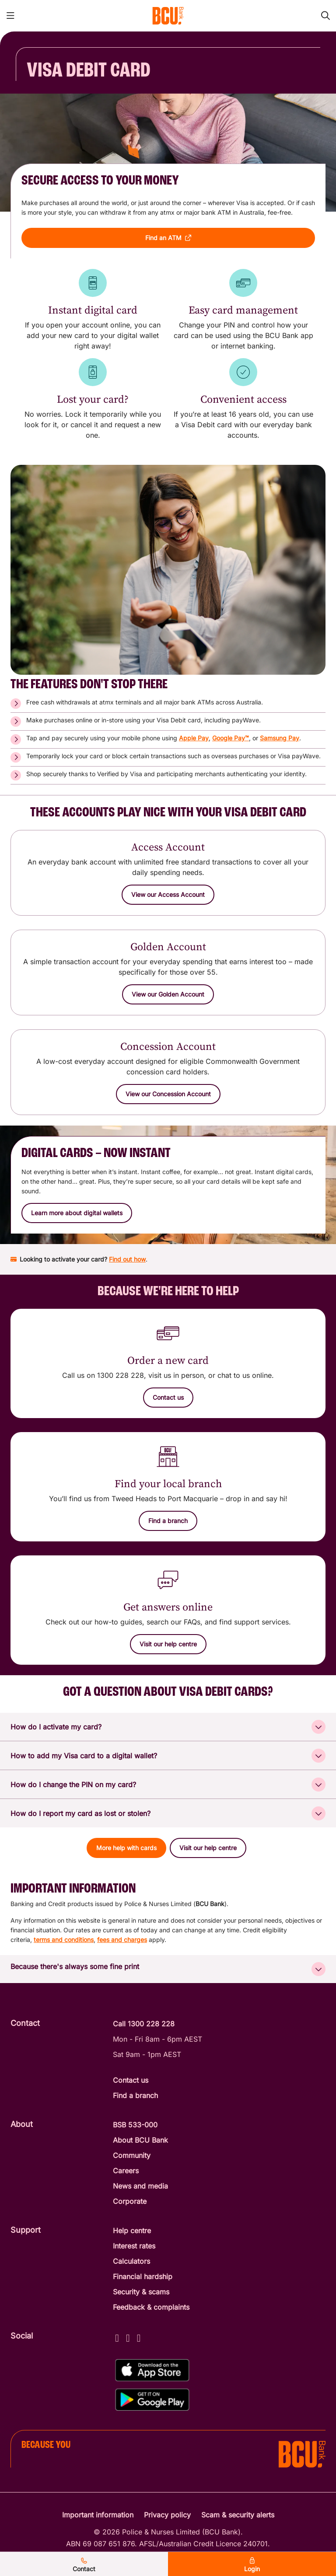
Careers (126, 2170)
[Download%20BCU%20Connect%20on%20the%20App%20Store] (152, 2370)
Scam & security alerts (237, 2514)
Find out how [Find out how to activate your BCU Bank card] (127, 1259)
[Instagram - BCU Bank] (128, 2336)
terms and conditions (64, 1939)
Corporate (130, 2201)
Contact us (130, 2080)
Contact (84, 2565)
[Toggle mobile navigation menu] (10, 15)
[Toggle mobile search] (325, 15)
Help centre (132, 2230)
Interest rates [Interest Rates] (134, 2245)
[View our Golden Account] (168, 994)
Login (252, 2565)
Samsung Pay (279, 738)
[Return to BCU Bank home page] (168, 15)
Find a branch (135, 2095)
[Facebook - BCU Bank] (117, 2336)
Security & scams (141, 2291)
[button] (168, 238)
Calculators (131, 2261)
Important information (97, 2514)
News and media (140, 2186)
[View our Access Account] (168, 895)
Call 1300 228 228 (144, 2023)
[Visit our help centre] (168, 1644)
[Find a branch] (168, 1521)
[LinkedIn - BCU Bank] (139, 2336)
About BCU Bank (140, 2140)
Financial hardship (142, 2276)
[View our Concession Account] (168, 1094)
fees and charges (122, 1939)
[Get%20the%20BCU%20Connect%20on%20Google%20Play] (152, 2399)
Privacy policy (167, 2514)
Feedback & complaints (151, 2307)
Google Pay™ (230, 738)
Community (131, 2155)
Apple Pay (194, 738)
